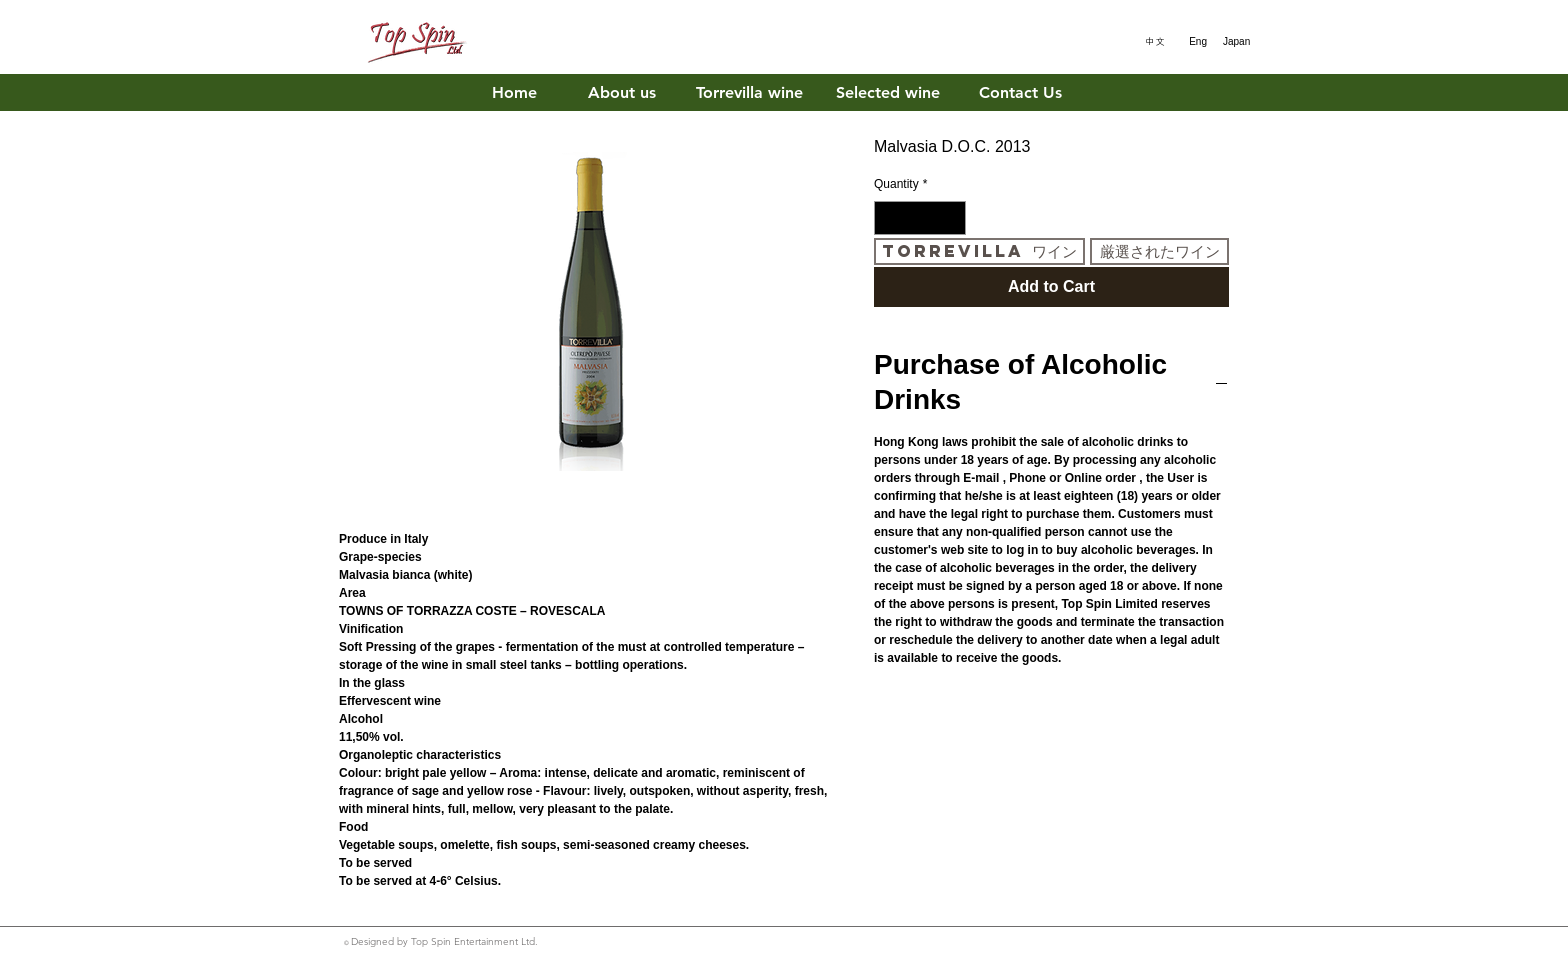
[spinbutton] (920, 218)
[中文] (1151, 42)
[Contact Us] (1020, 93)
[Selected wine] (887, 93)
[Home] (514, 93)
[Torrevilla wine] (749, 93)
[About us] (621, 93)
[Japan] (1236, 42)
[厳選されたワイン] (1159, 251)
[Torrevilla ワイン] (979, 251)
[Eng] (1193, 42)
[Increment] (952, 218)
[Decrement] (888, 218)
